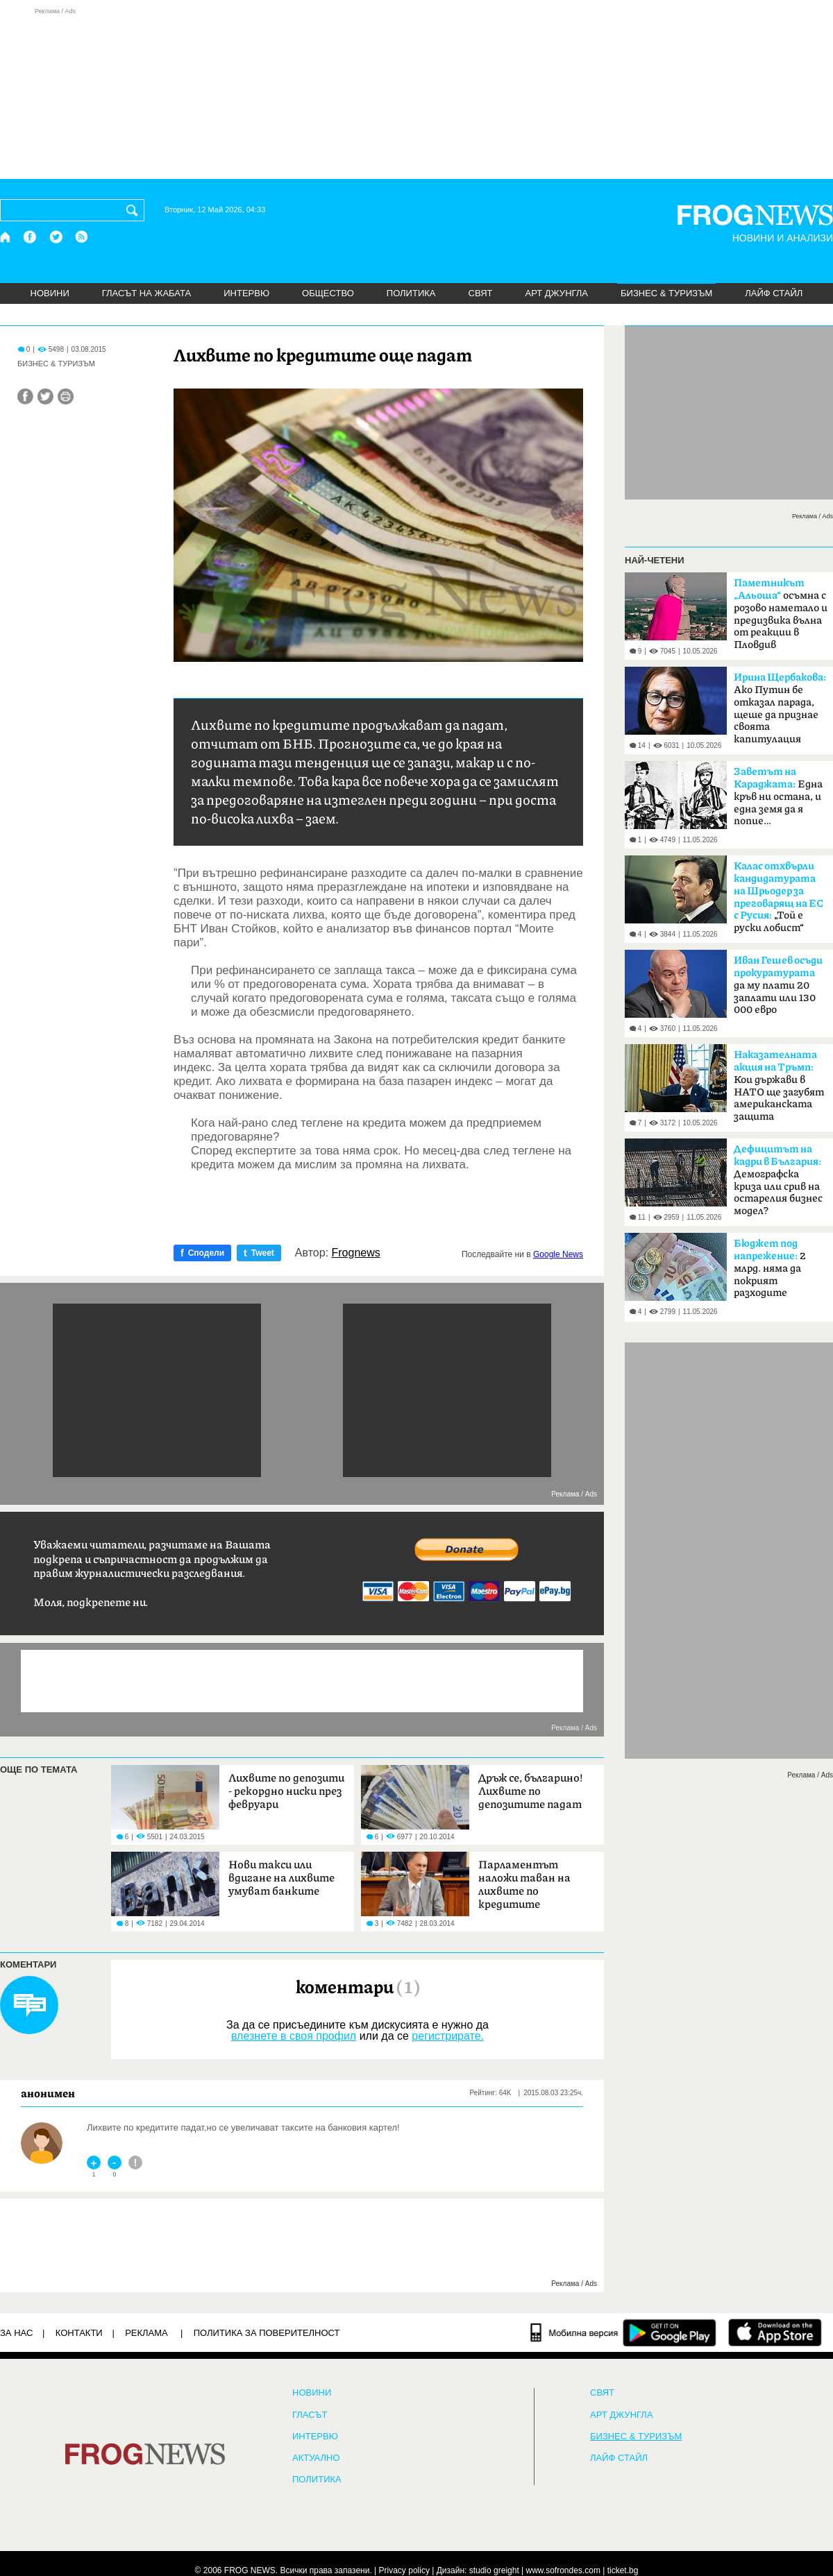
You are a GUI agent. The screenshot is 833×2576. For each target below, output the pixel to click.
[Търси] (135, 210)
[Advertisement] (416, 93)
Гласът (309, 2415)
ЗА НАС (16, 2332)
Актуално (316, 2458)
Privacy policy (404, 2570)
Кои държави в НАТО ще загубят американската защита (779, 1085)
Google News (558, 1254)
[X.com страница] (56, 237)
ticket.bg (623, 2570)
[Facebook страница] (30, 237)
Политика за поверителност (267, 2332)
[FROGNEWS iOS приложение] (775, 2332)
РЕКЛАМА (146, 2332)
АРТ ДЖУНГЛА (556, 293)
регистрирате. (448, 2036)
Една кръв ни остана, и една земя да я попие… (778, 796)
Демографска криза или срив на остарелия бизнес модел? (778, 1180)
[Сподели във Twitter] (45, 396)
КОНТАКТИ (79, 2332)
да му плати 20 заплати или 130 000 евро (778, 985)
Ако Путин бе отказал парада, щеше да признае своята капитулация (780, 708)
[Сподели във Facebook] (25, 396)
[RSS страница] (82, 237)
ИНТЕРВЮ (246, 293)
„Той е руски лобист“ (778, 897)
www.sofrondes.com (563, 2570)
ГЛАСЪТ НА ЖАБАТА (146, 293)
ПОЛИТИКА (411, 293)
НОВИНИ (50, 293)
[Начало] (6, 237)
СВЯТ (481, 293)
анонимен (48, 2093)
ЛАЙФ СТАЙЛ (773, 293)
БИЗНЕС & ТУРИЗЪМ (666, 293)
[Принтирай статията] (66, 396)
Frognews (356, 1253)
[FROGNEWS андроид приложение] (669, 2332)
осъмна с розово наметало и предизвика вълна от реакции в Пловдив (780, 614)
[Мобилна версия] (574, 2332)
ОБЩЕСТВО (328, 293)
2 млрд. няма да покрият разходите (770, 1268)
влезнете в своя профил (293, 2036)
